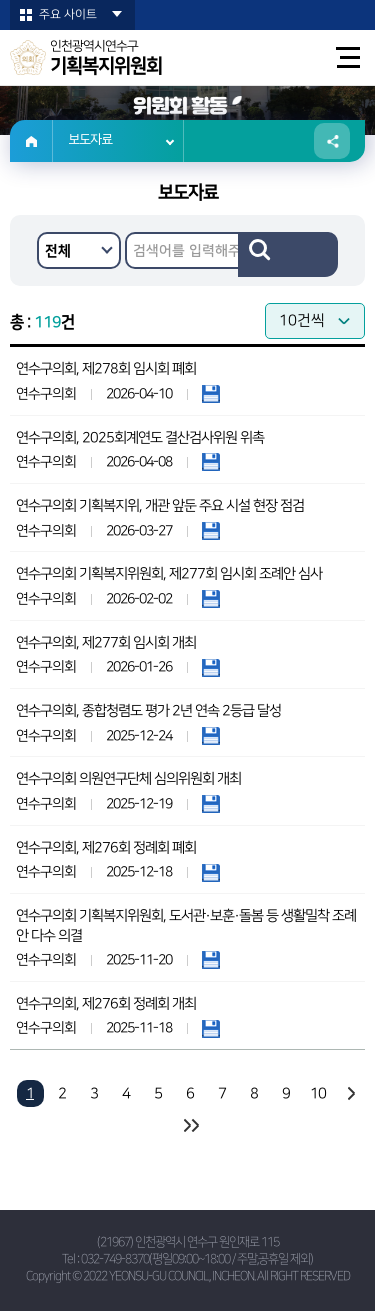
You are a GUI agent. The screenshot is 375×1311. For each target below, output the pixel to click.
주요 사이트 (68, 14)
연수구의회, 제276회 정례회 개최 (106, 1004)
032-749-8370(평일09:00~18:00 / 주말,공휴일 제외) (197, 1259)
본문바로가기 (0, 0)
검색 (288, 254)
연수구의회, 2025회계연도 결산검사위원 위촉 (140, 438)
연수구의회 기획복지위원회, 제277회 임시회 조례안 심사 (169, 574)
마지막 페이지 (190, 1125)
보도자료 (90, 140)
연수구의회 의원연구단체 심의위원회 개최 (128, 779)
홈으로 (31, 141)
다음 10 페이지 (350, 1093)
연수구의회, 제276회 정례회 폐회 (106, 848)
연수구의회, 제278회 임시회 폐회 (106, 369)
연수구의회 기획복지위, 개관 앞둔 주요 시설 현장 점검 (160, 506)
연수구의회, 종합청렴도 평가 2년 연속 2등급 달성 (148, 711)
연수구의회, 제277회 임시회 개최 (106, 643)
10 (318, 1093)
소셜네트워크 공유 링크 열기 (332, 141)
